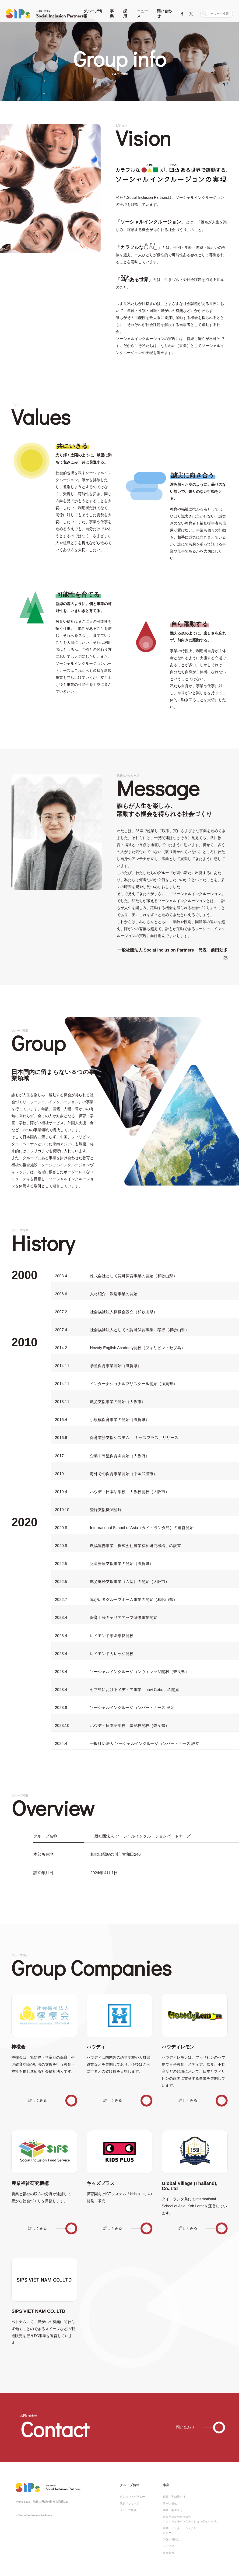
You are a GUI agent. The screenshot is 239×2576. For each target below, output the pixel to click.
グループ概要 (128, 2510)
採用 (125, 13)
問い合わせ (164, 13)
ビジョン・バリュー (132, 2496)
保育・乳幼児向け (174, 2496)
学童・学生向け (173, 2510)
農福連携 (168, 2553)
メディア (168, 2546)
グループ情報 (92, 13)
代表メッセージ (129, 2503)
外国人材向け (171, 2539)
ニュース (142, 13)
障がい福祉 (170, 2503)
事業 (112, 13)
